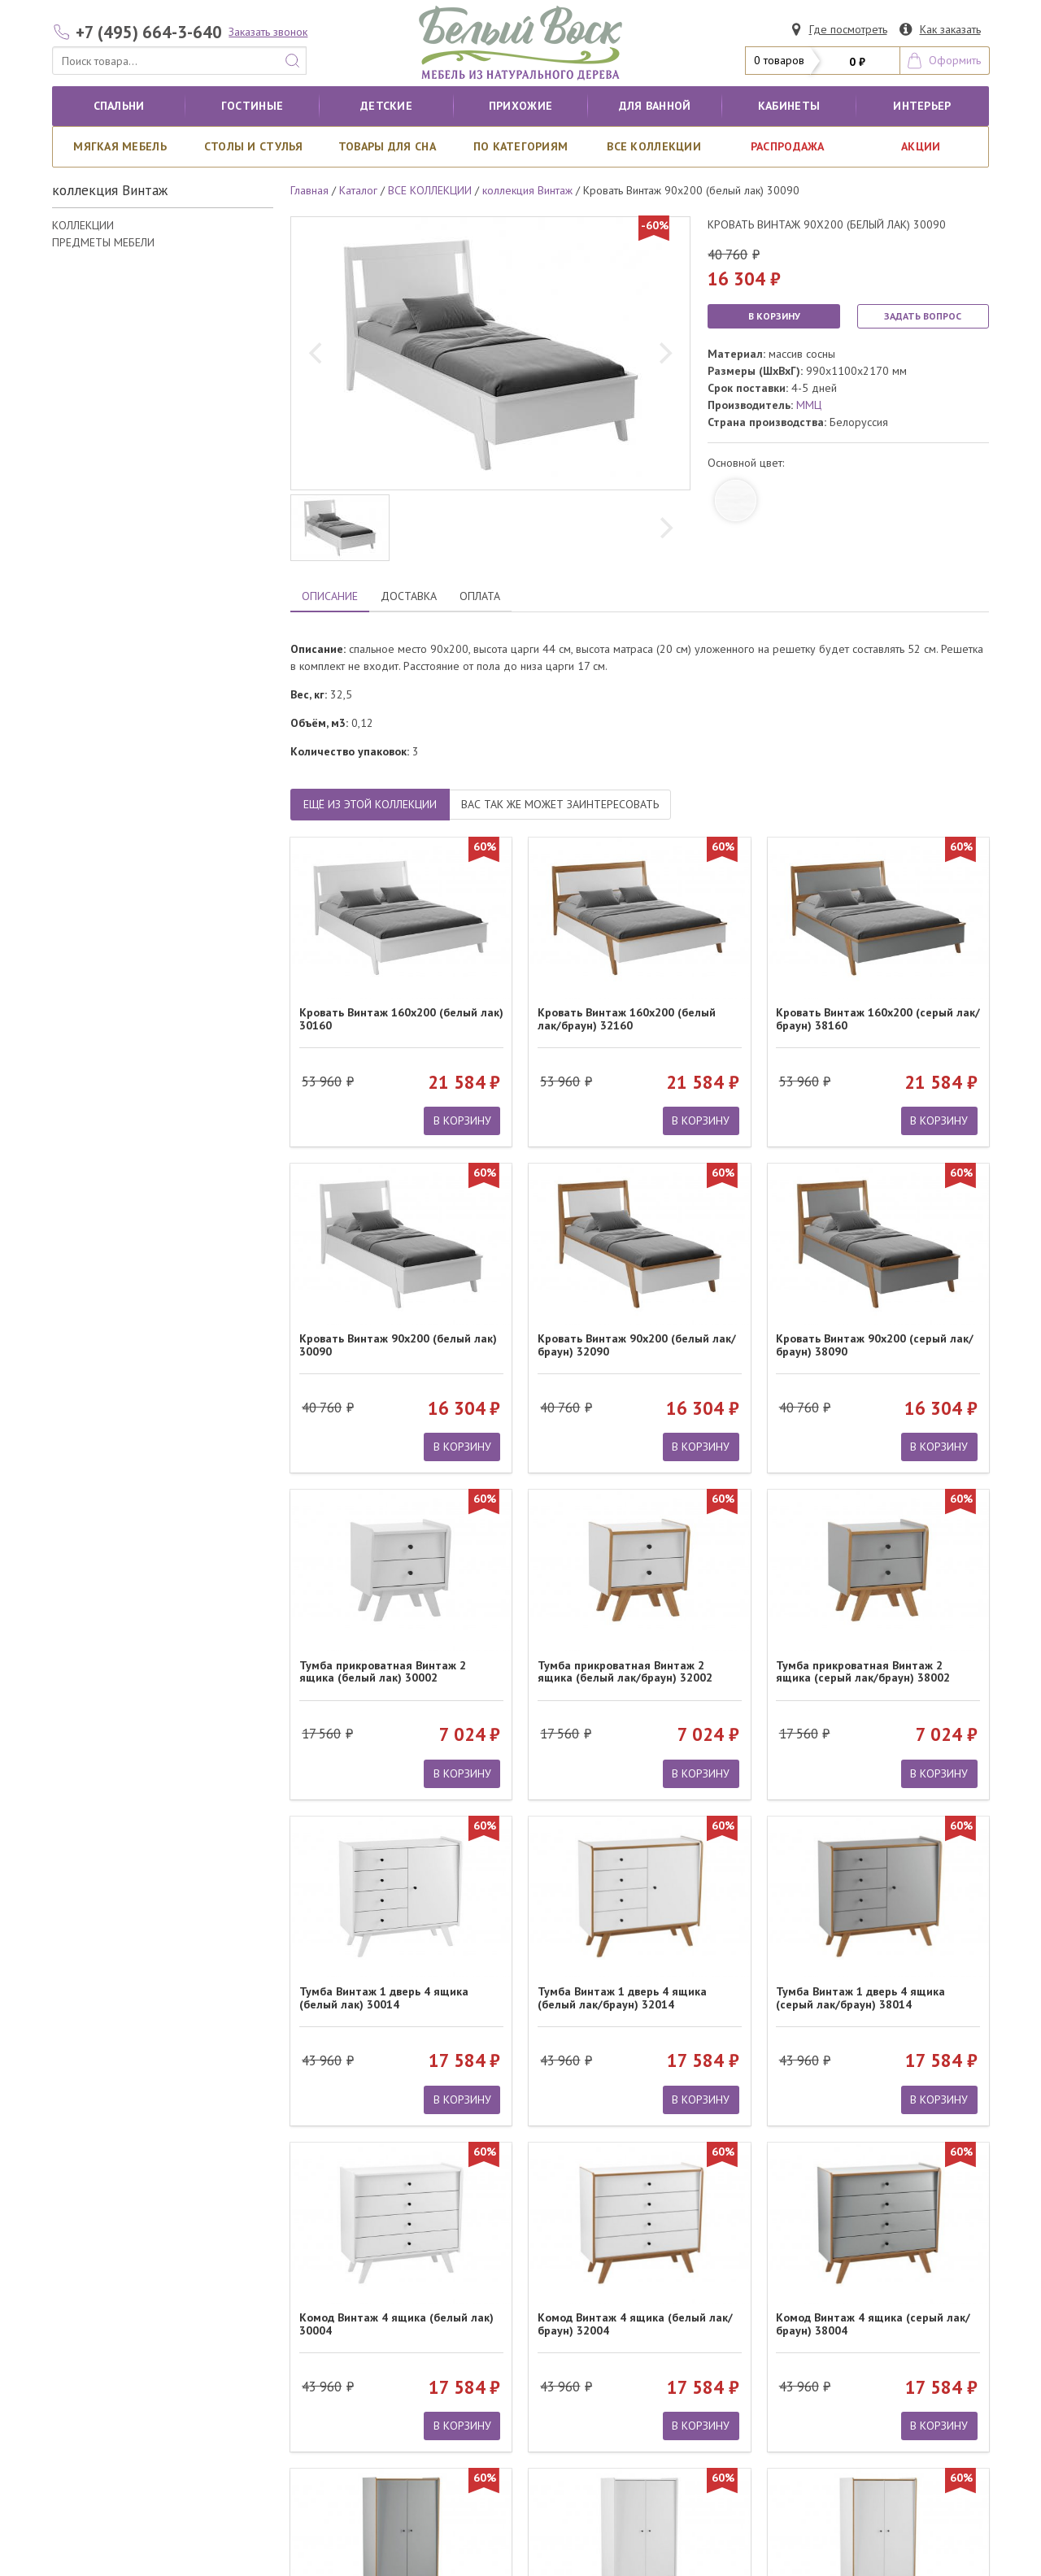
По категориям (520, 146)
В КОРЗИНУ (774, 316)
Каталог (358, 190)
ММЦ (808, 405)
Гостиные (252, 105)
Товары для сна (387, 146)
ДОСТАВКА (409, 596)
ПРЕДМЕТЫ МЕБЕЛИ (103, 242)
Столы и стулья (253, 146)
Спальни (119, 105)
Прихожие (520, 105)
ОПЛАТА (480, 596)
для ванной (655, 105)
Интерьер (922, 105)
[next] (664, 354)
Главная (309, 190)
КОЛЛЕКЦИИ (83, 225)
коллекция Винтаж (527, 190)
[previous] (317, 354)
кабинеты (789, 105)
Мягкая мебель (120, 146)
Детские (386, 105)
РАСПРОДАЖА (788, 146)
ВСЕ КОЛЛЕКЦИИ (654, 146)
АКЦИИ (920, 146)
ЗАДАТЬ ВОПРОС (922, 316)
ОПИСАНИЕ (330, 596)
